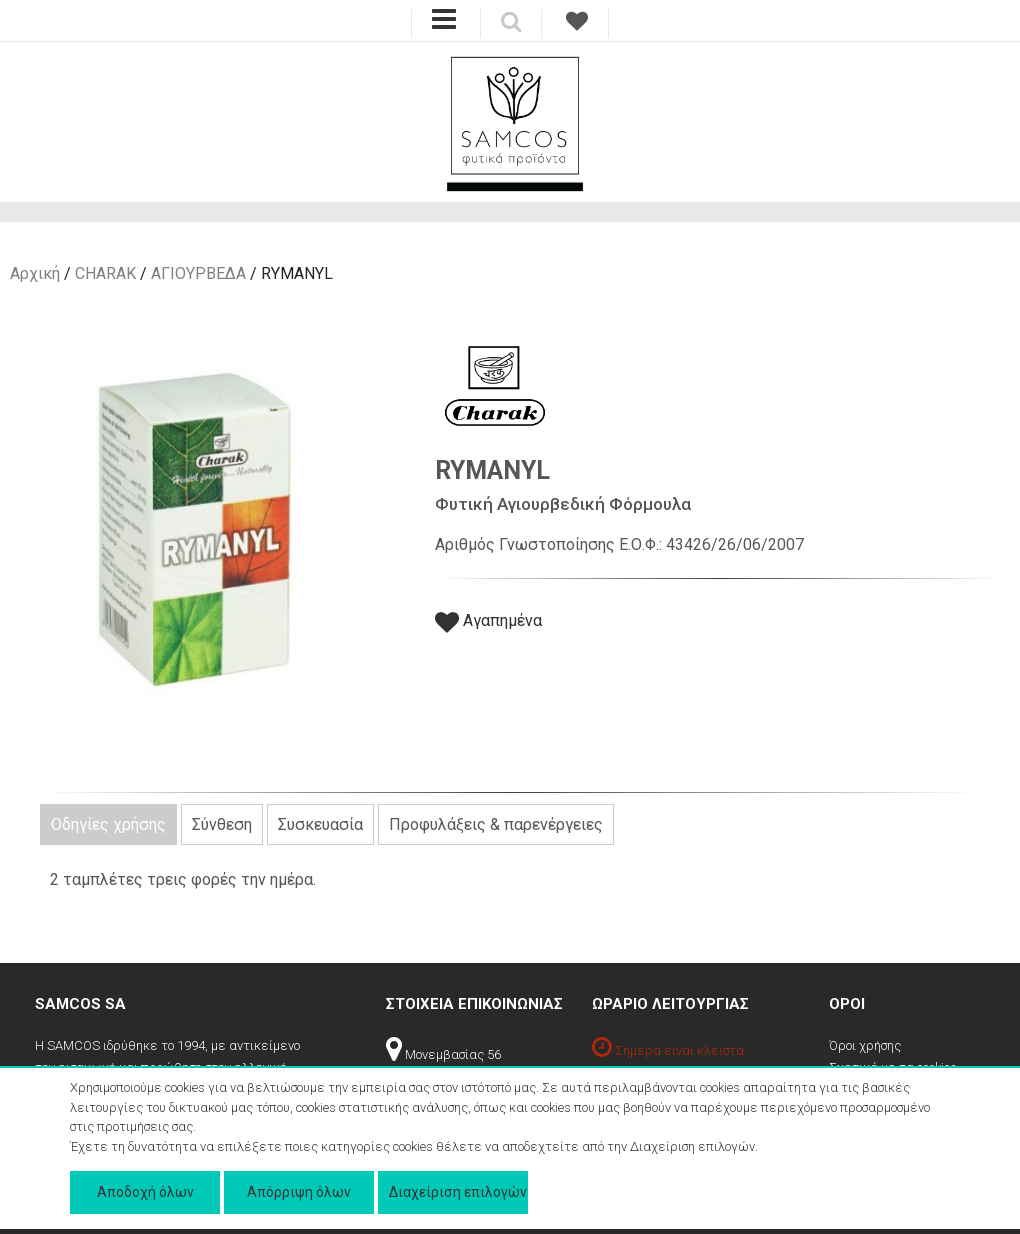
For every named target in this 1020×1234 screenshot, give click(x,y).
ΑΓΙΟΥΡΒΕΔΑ (198, 273)
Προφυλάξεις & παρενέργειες (496, 824)
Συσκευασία (320, 824)
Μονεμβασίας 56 (443, 1054)
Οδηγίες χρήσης (108, 824)
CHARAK (105, 273)
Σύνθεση (222, 824)
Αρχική (35, 273)
